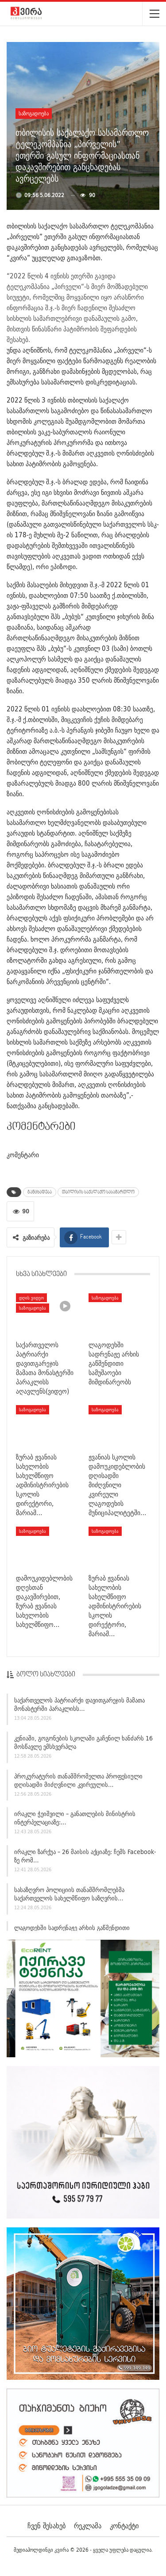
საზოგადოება (34, 113)
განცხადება (39, 1192)
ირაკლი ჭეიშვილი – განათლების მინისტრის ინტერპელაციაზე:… (74, 1821)
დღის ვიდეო (31, 1297)
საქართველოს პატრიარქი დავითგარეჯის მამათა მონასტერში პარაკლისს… (79, 1707)
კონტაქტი (124, 2525)
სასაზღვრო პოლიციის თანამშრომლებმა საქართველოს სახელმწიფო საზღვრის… (69, 1897)
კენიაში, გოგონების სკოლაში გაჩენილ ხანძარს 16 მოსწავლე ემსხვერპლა (83, 1745)
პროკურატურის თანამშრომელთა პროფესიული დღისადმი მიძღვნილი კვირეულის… (78, 1783)
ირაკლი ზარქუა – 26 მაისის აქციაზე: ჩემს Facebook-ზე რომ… (85, 1859)
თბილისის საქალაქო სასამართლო (98, 1192)
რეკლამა (87, 2525)
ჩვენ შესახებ (46, 2525)
